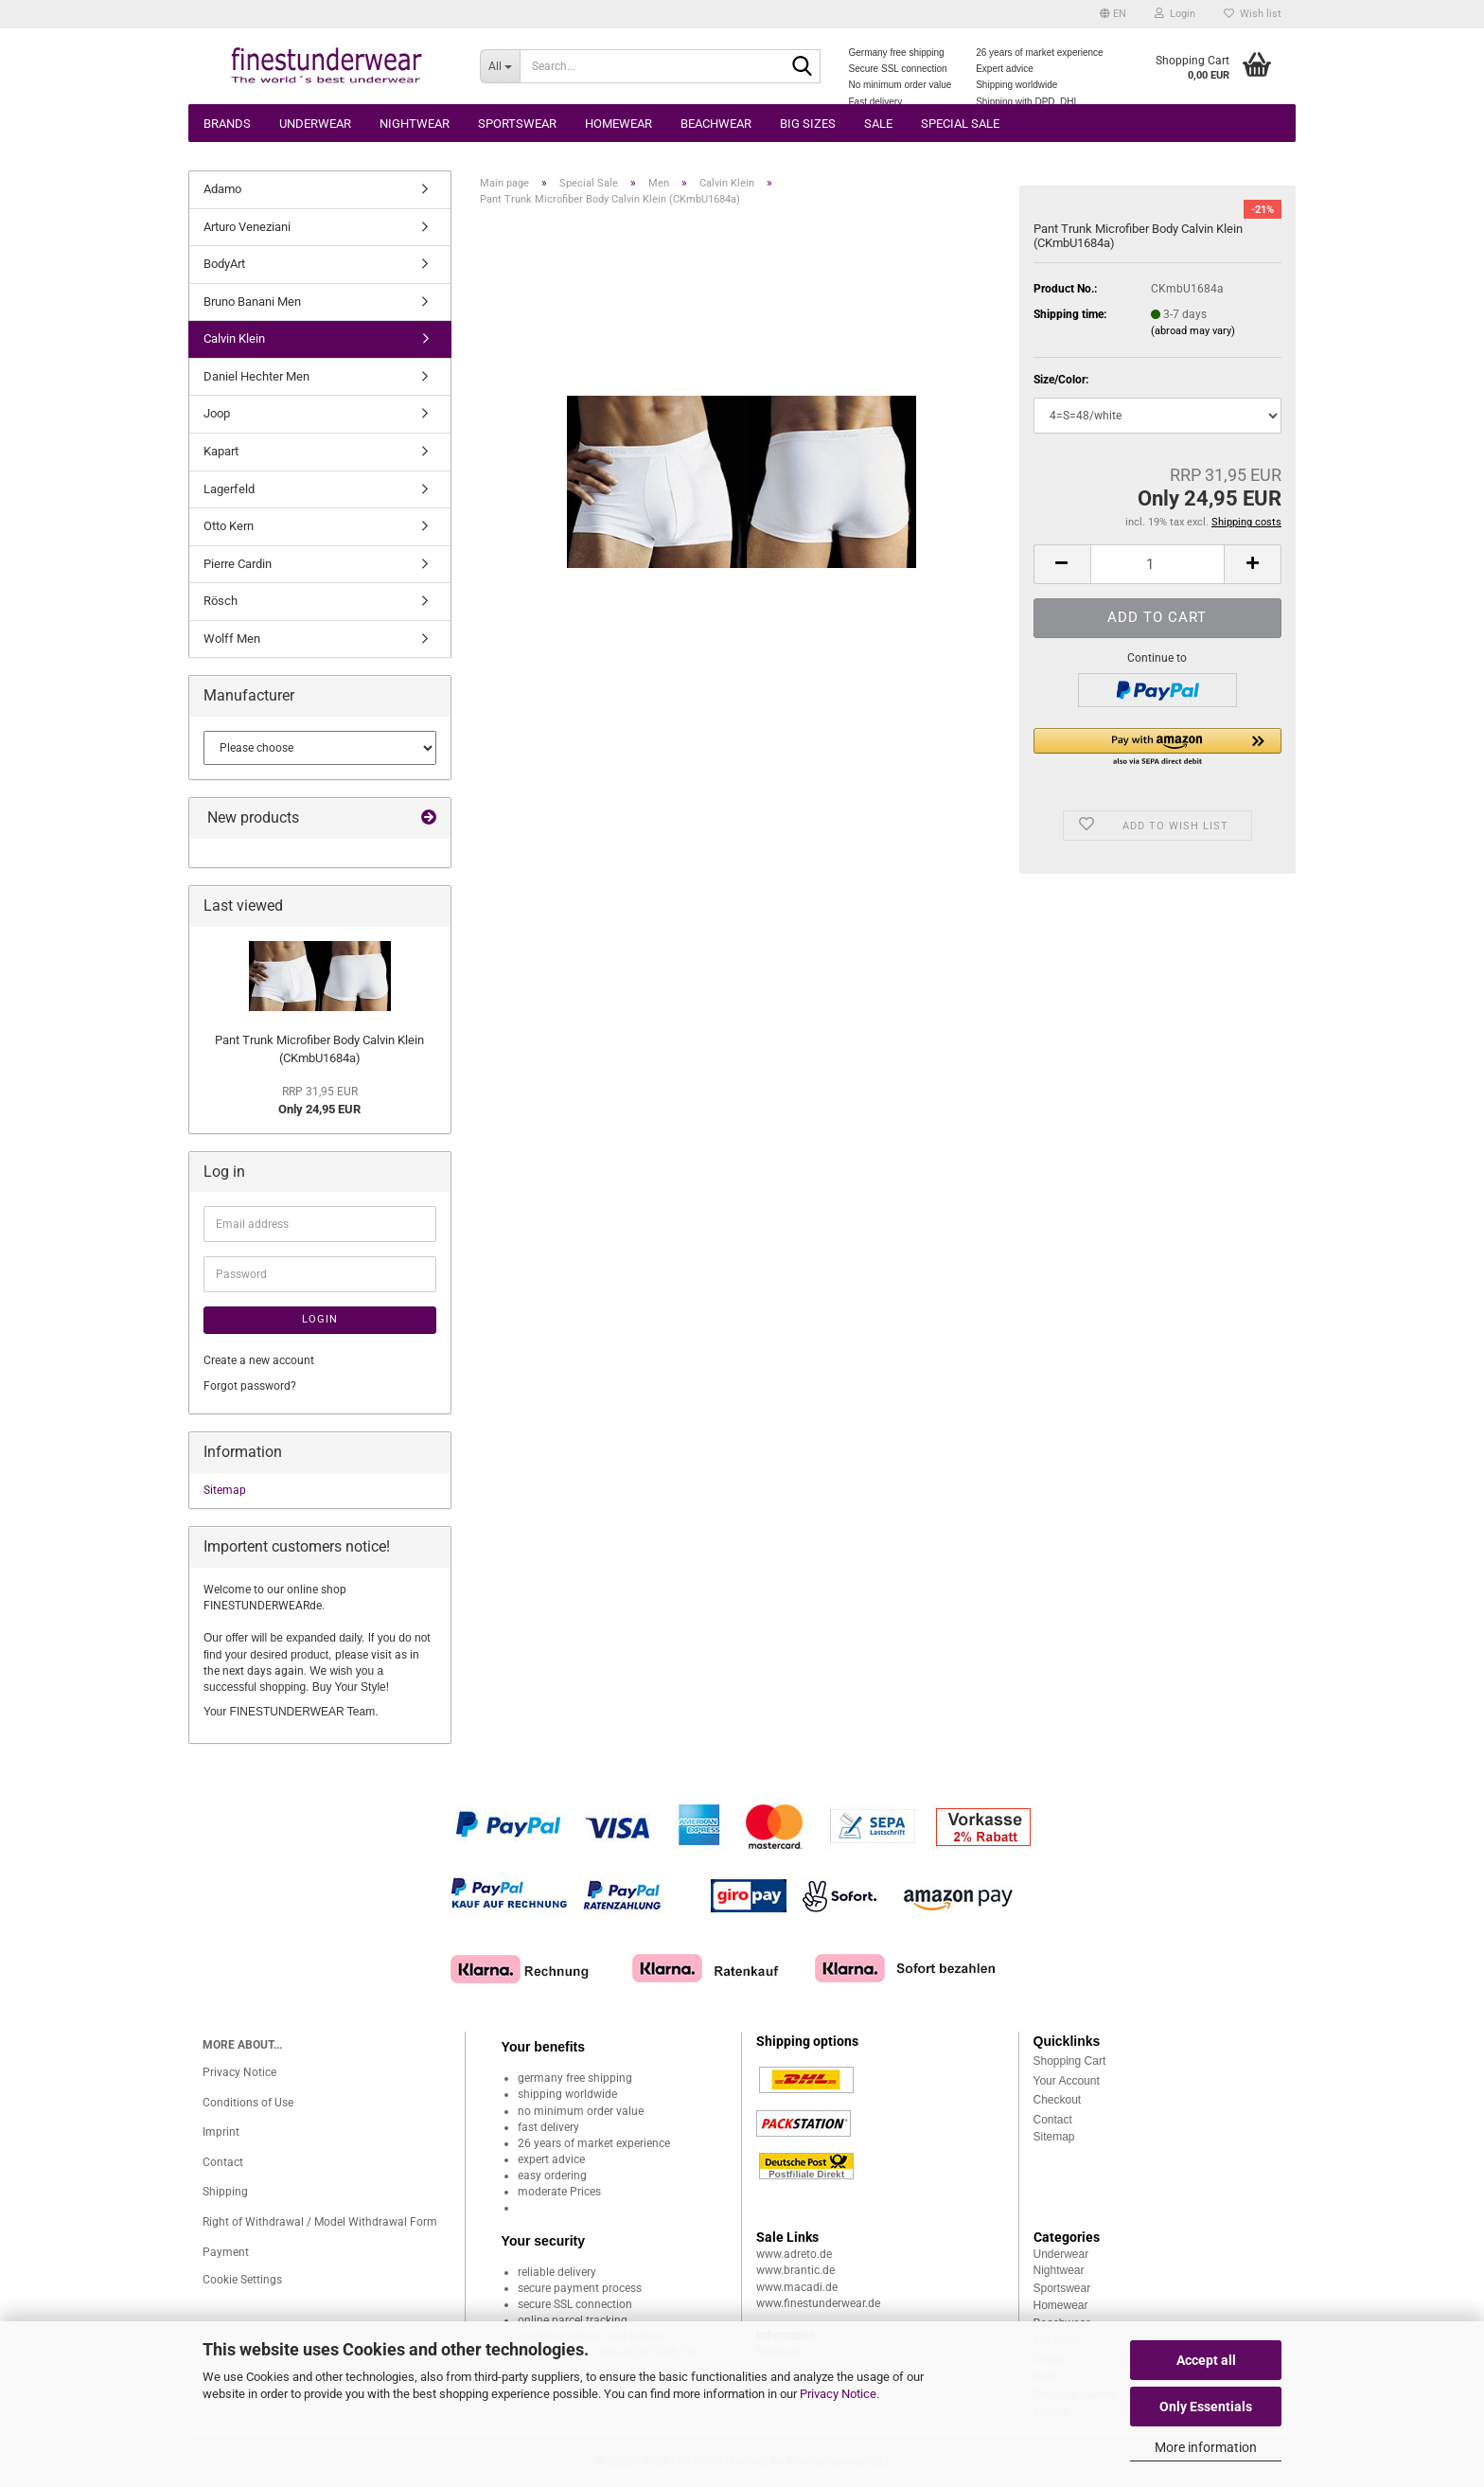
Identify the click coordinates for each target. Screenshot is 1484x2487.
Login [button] (1175, 14)
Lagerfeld (229, 489)
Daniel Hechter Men (256, 376)
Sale (878, 123)
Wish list (1252, 14)
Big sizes (808, 123)
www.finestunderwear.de (818, 2303)
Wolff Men (231, 638)
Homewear (618, 123)
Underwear (315, 123)
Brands (227, 123)
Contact (223, 2162)
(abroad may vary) (1193, 331)
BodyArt (224, 264)
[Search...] (500, 66)
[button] (1113, 14)
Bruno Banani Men (252, 301)
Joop (216, 413)
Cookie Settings (242, 2279)
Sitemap (224, 1490)
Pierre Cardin (237, 564)
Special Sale (960, 123)
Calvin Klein (234, 338)
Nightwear (415, 123)
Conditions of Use (248, 2102)
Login (320, 1319)
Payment (226, 2252)
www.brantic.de (795, 2270)
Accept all (1206, 2360)
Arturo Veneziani (247, 227)
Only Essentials (1205, 2406)
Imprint (221, 2132)
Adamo (222, 189)
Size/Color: (1061, 379)
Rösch (220, 601)
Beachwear (715, 123)
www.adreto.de (794, 2254)
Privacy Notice (838, 2394)
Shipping (225, 2191)
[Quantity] (1157, 564)
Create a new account (258, 1360)
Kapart (220, 451)
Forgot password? (249, 1386)
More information (1206, 2447)
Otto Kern (228, 526)
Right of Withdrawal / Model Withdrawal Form (320, 2222)
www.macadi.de (797, 2287)
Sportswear (517, 123)
